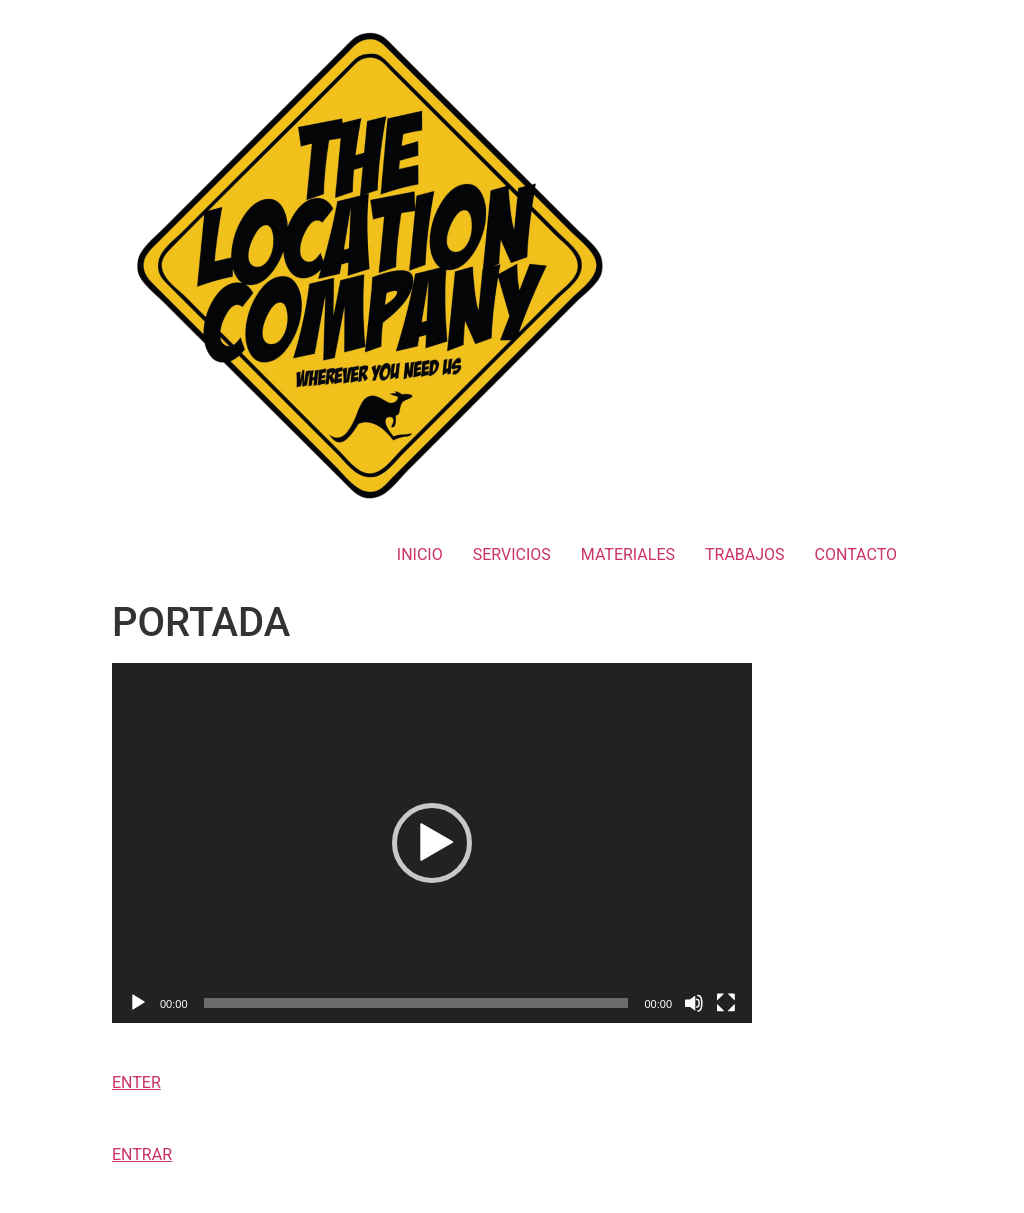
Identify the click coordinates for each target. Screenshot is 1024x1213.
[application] (432, 843)
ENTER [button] (136, 1082)
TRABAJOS (745, 554)
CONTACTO (856, 554)
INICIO (420, 554)
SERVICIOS (512, 554)
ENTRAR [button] (142, 1154)
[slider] (416, 1003)
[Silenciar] (694, 1003)
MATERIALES (628, 554)
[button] (432, 843)
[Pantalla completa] (726, 1003)
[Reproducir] (138, 1003)
